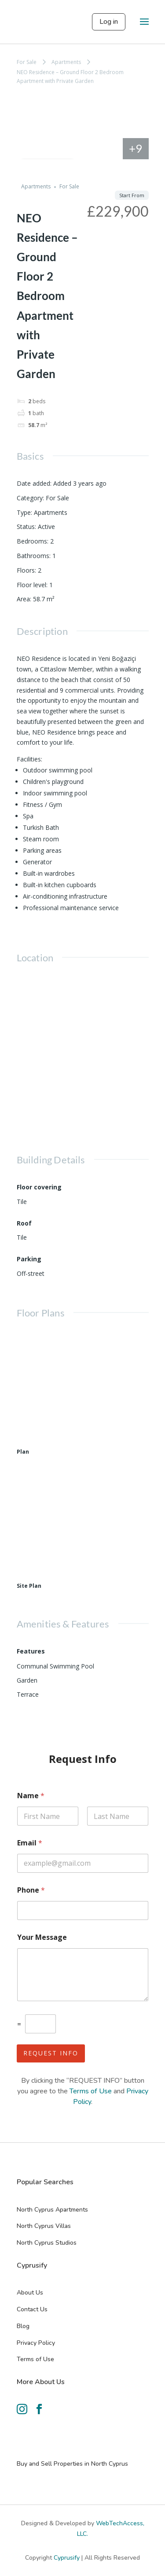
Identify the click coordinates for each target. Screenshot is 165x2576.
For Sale (27, 62)
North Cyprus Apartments (52, 2209)
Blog (23, 2326)
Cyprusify (67, 2558)
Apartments (66, 62)
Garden (27, 1680)
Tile (22, 1201)
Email (29, 1843)
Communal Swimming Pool (55, 1666)
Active (46, 526)
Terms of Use (91, 2091)
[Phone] (82, 1910)
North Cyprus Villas (44, 2226)
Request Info (50, 2053)
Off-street (30, 1273)
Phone (31, 1890)
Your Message (42, 1937)
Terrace (28, 1694)
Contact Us (32, 2309)
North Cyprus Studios (47, 2243)
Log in (108, 21)
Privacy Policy (36, 2343)
